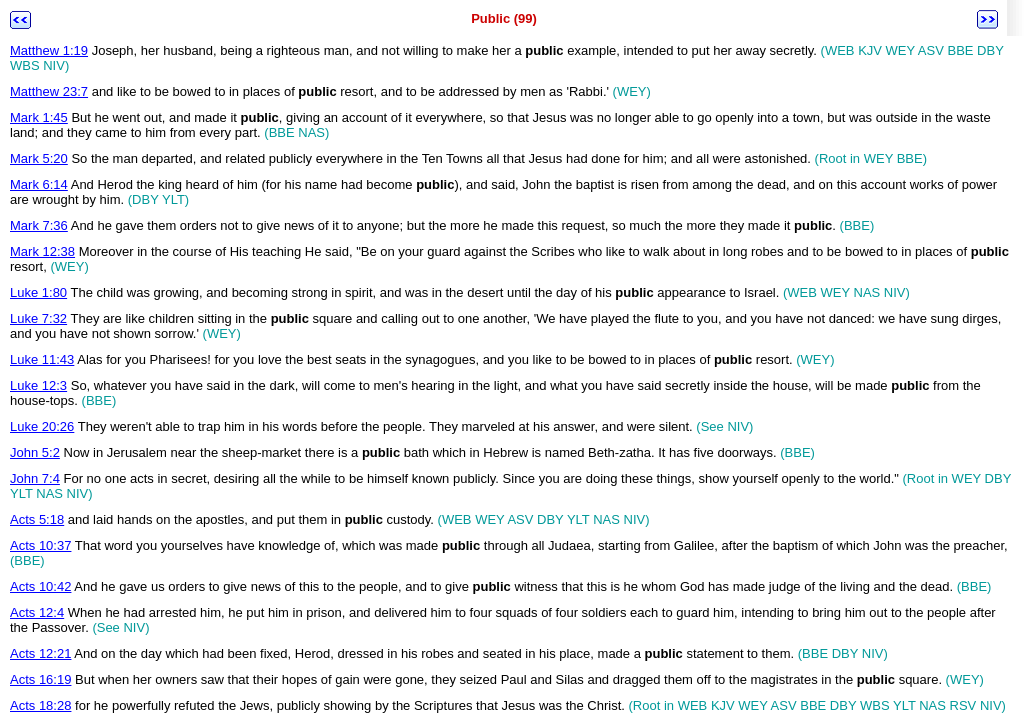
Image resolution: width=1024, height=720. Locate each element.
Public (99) (504, 18)
